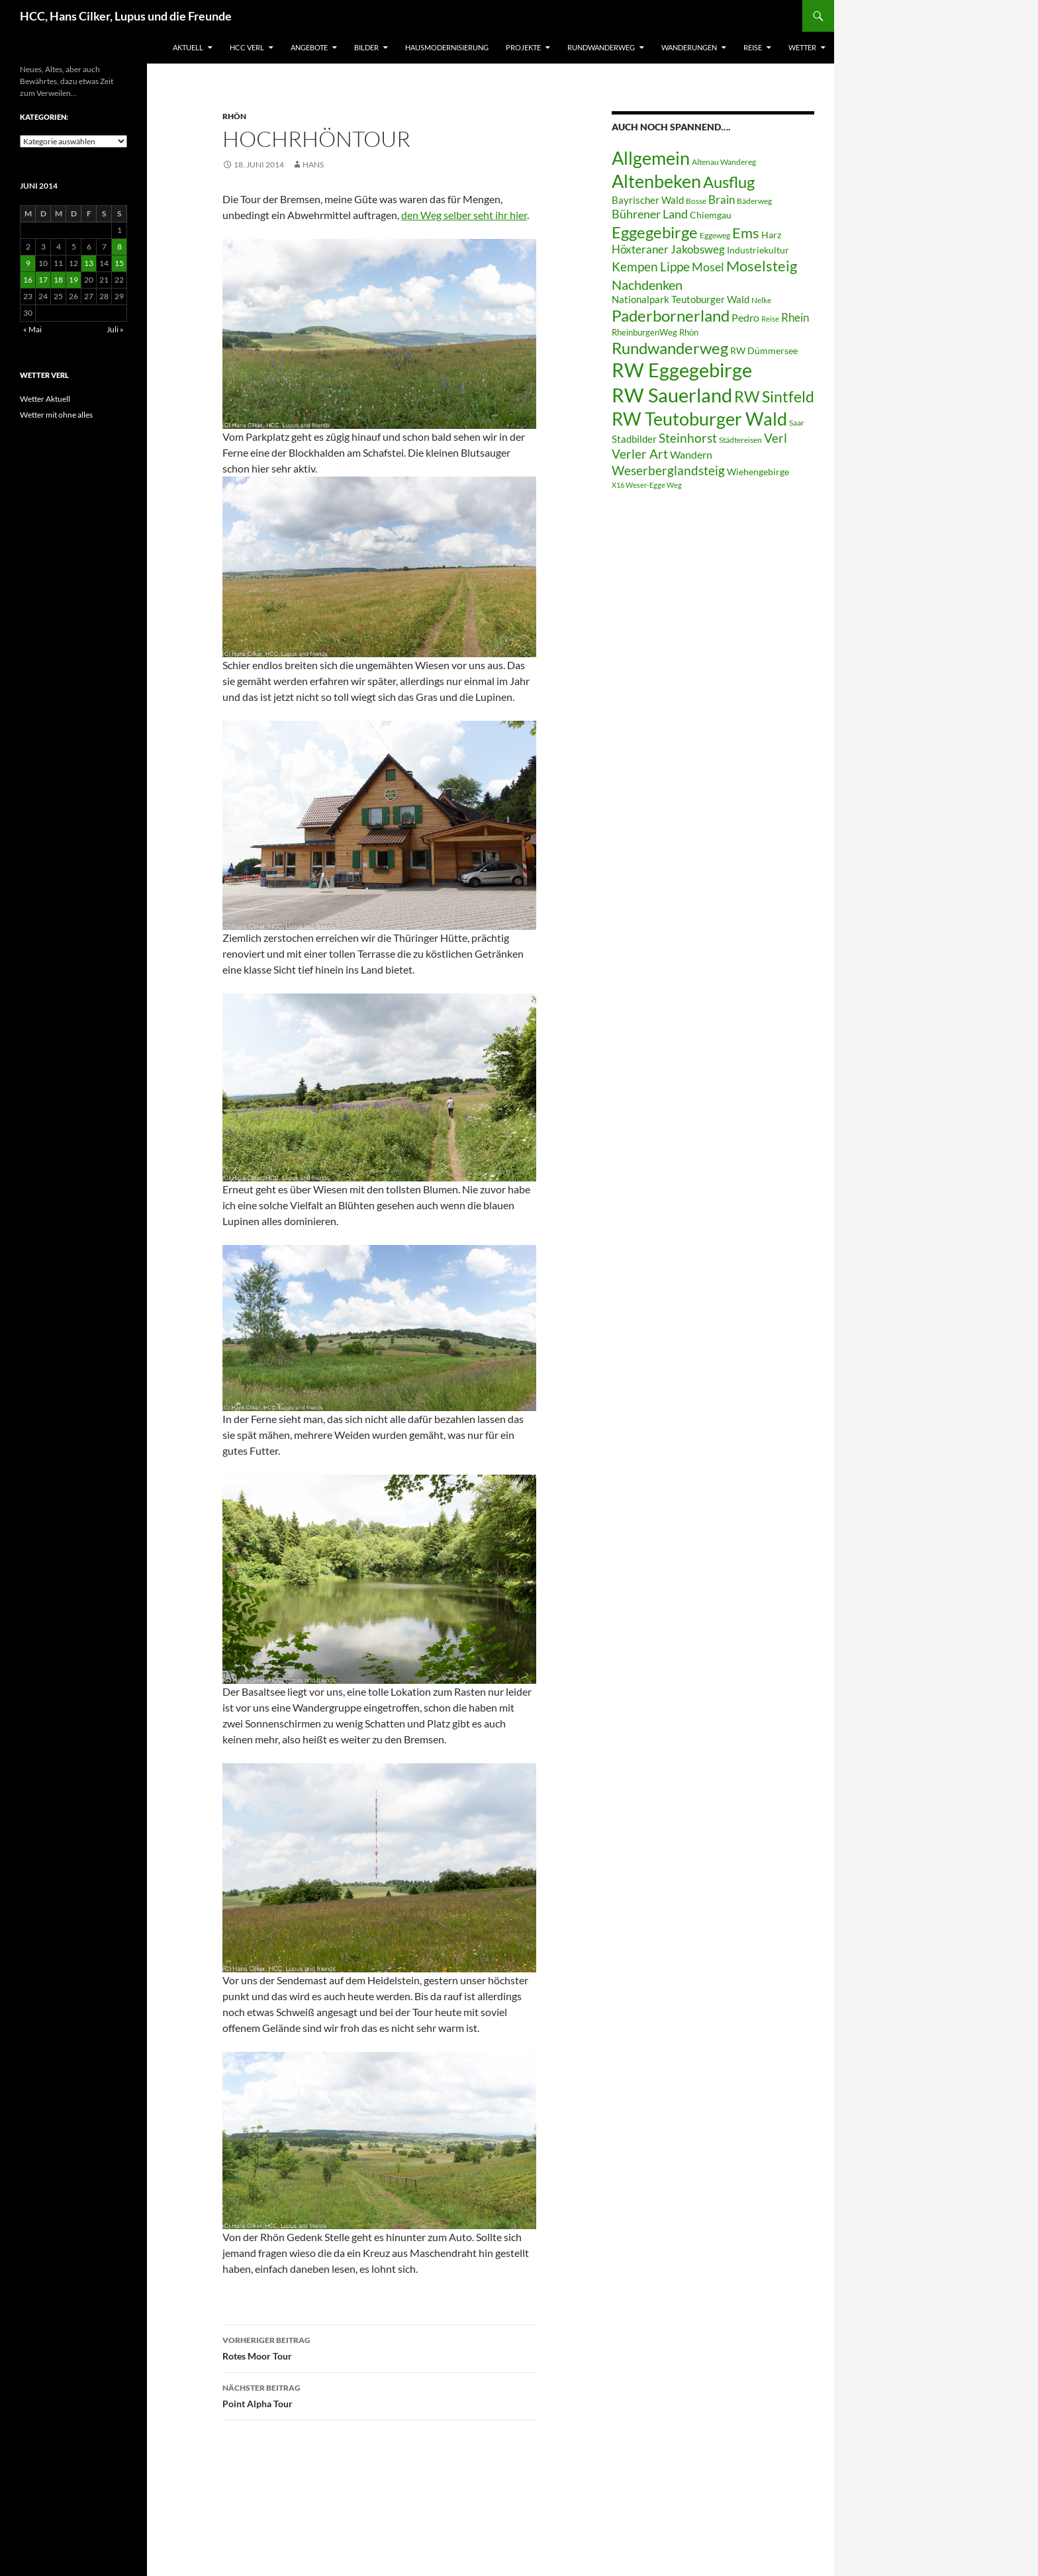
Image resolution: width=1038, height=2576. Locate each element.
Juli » (115, 329)
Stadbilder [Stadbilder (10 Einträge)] (634, 439)
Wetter (802, 47)
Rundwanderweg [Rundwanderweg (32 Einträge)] (670, 348)
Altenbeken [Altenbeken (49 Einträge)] (656, 181)
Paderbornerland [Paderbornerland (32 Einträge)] (671, 315)
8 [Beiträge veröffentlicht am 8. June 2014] (119, 247)
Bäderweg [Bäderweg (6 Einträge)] (754, 201)
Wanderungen (689, 47)
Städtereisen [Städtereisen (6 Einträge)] (740, 440)
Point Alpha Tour (379, 2394)
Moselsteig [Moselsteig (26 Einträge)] (761, 266)
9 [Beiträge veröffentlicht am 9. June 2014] (28, 263)
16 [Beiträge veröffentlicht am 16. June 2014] (27, 280)
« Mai (32, 329)
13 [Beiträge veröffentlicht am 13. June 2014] (88, 263)
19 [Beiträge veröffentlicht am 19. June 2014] (73, 280)
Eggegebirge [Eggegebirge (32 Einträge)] (655, 232)
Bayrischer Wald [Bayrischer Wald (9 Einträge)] (648, 200)
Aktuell (188, 47)
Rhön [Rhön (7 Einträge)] (688, 332)
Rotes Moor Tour (379, 2347)
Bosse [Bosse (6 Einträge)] (696, 201)
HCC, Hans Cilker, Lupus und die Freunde (126, 16)
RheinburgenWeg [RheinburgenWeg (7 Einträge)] (644, 332)
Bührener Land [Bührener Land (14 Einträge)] (650, 214)
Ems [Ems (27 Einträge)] (745, 233)
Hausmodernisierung (447, 47)
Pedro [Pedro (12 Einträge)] (745, 317)
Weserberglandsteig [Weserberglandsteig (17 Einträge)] (668, 470)
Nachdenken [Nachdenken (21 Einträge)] (647, 285)
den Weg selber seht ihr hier (464, 214)
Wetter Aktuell (45, 399)
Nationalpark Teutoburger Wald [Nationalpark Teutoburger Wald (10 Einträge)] (680, 299)
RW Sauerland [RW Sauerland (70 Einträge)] (672, 394)
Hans (313, 164)
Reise (752, 47)
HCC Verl (247, 47)
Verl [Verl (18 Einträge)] (775, 437)
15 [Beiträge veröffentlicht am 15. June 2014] (119, 263)
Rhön (234, 116)
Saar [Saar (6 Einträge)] (796, 423)
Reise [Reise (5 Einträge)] (770, 318)
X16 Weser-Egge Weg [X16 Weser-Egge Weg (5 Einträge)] (647, 485)
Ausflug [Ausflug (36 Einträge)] (729, 181)
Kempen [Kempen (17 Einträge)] (635, 266)
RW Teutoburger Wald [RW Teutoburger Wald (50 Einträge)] (699, 419)
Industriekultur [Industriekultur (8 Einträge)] (758, 250)
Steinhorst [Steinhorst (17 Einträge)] (688, 437)
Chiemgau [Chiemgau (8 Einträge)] (710, 215)
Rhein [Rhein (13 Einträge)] (795, 317)
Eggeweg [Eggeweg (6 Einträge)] (715, 235)
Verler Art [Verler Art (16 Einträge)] (640, 454)
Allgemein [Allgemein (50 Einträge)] (651, 158)
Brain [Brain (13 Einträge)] (721, 200)
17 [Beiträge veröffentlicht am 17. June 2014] (43, 280)
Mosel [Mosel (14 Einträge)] (708, 267)
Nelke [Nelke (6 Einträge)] (761, 300)
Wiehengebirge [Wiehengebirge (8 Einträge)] (758, 472)
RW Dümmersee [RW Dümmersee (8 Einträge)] (764, 350)
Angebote (309, 47)
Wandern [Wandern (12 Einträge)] (691, 454)
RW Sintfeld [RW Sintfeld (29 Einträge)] (774, 396)
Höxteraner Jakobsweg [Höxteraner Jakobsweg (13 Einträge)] (668, 249)
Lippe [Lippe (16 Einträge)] (675, 266)
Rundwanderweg (601, 47)
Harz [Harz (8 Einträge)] (771, 235)
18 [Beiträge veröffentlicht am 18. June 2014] (58, 280)
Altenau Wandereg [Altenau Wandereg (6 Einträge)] (724, 162)
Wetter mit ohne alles (56, 415)
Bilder (366, 47)
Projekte (523, 47)
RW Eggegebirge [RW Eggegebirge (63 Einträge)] (682, 370)
